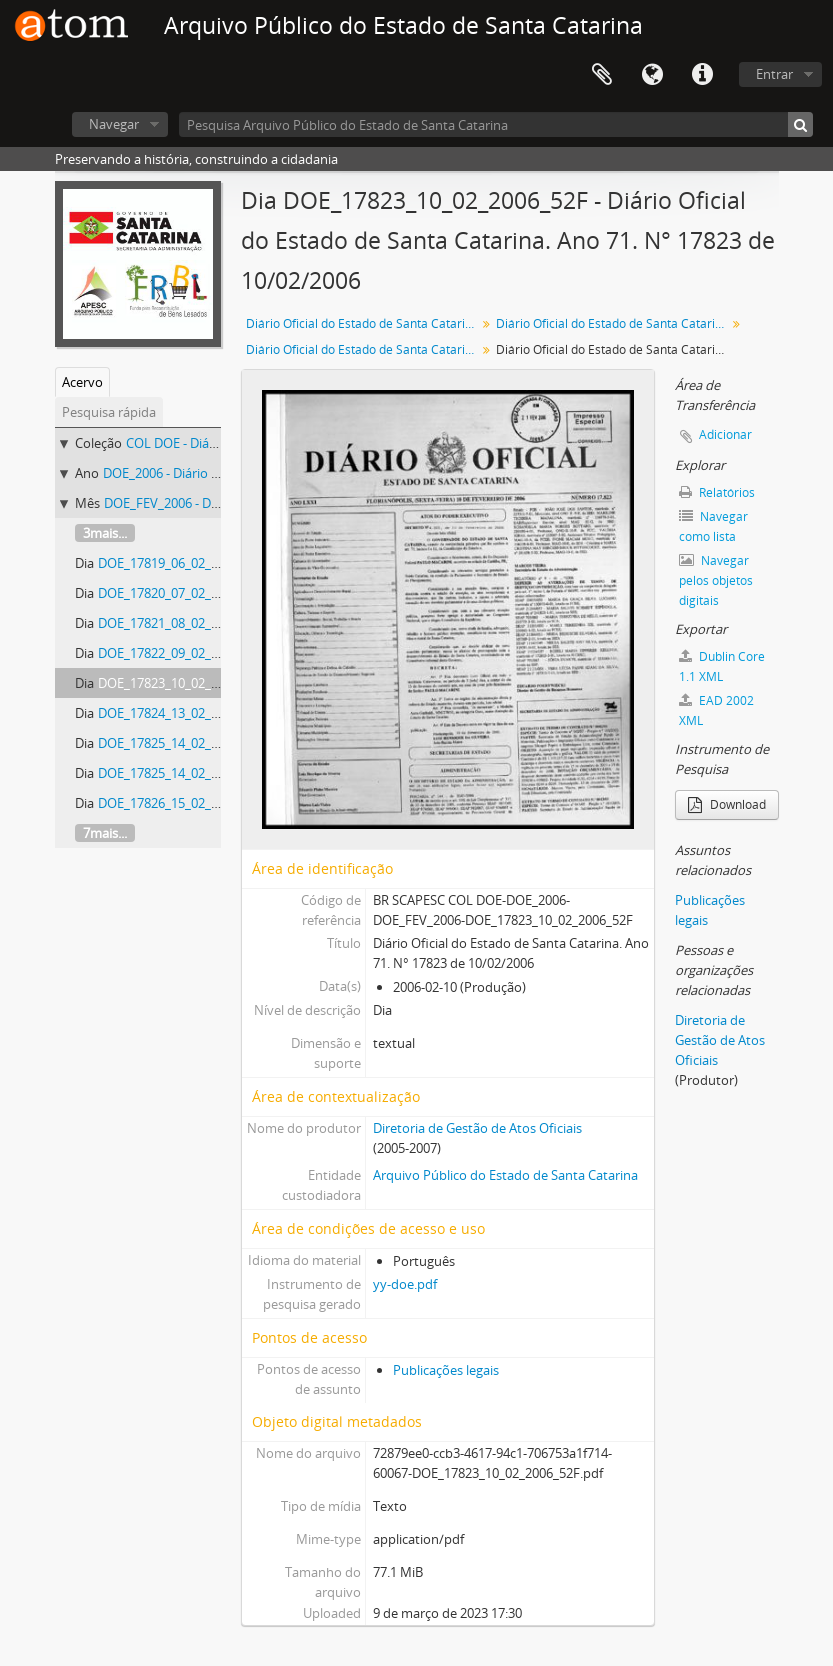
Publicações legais (446, 1370)
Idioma (652, 75)
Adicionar (725, 434)
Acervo (82, 382)
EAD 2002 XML (716, 710)
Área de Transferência (602, 75)
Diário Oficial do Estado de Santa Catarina (362, 323)
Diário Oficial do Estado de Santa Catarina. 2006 (613, 323)
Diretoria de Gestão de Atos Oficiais (477, 1128)
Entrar (774, 74)
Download (727, 804)
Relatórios (717, 492)
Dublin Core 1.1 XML (722, 666)
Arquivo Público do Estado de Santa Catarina (505, 1175)
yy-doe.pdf (405, 1284)
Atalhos (702, 75)
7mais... (105, 833)
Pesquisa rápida (109, 412)
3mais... (105, 533)
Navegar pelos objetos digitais (716, 580)
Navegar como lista (713, 526)
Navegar (114, 124)
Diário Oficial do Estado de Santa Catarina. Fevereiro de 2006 (363, 349)
